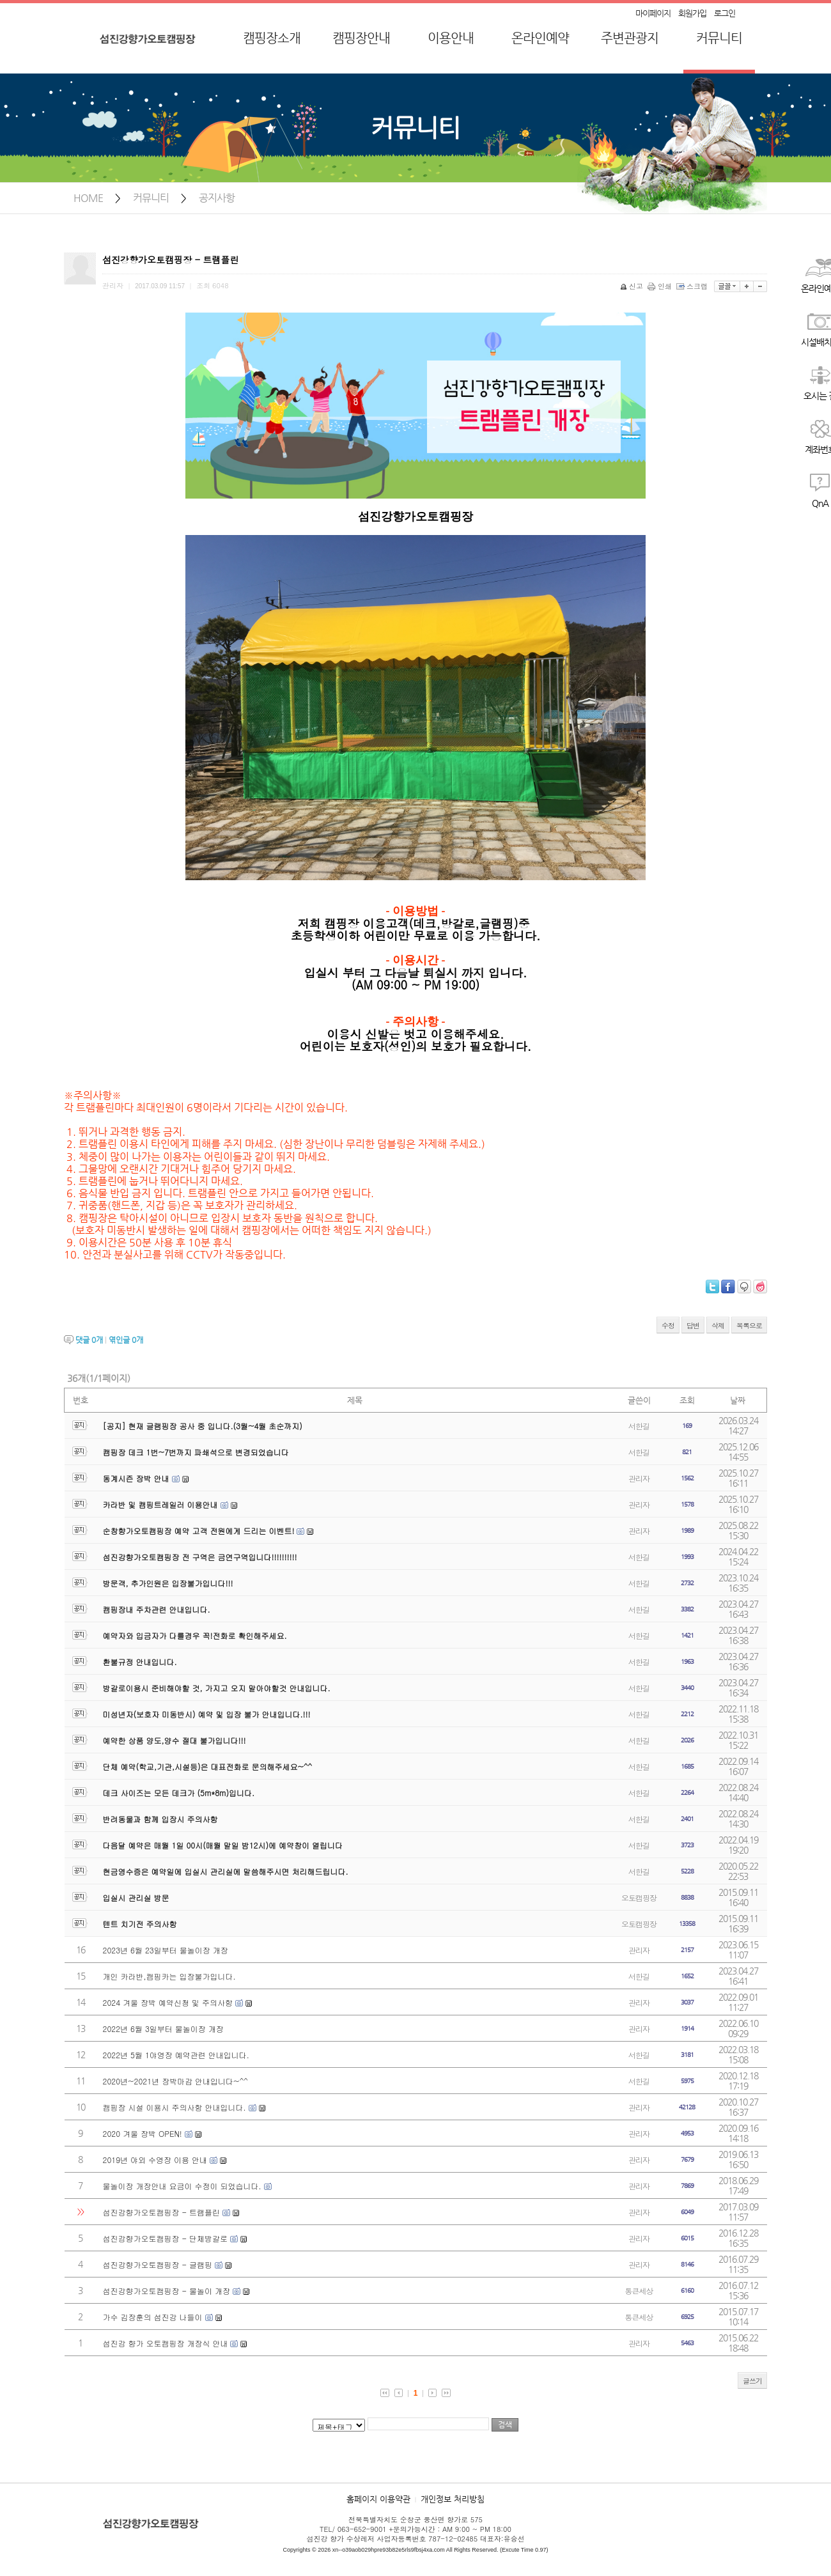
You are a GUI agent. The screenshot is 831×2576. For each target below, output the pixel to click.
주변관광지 (629, 38)
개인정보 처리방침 (453, 2499)
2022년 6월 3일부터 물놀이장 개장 (163, 2028)
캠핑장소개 (271, 38)
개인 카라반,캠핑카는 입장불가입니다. (169, 1976)
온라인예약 (540, 38)
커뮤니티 (719, 38)
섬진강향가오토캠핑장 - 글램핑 (158, 2264)
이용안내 (451, 38)
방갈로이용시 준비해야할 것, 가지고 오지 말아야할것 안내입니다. (216, 1687)
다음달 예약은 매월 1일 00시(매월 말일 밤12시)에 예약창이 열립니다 (223, 1845)
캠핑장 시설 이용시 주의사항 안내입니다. (174, 2107)
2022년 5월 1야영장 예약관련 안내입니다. (176, 2054)
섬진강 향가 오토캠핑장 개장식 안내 (165, 2343)
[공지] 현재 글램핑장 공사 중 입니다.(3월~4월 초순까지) (202, 1425)
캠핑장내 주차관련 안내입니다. (156, 1609)
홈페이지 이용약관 (378, 2499)
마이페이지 (653, 13)
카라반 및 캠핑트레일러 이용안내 (160, 1504)
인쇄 (660, 286)
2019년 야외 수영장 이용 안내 (155, 2159)
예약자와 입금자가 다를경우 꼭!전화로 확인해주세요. (195, 1635)
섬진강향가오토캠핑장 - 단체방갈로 (165, 2238)
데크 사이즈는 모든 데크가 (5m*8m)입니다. (178, 1792)
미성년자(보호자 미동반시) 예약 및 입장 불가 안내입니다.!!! (207, 1714)
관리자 (638, 1478)
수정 (668, 1325)
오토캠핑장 (638, 1897)
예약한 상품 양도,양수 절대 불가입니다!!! (174, 1740)
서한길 (638, 1425)
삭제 (717, 1325)
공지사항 (217, 198)
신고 (632, 286)
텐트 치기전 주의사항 (140, 1923)
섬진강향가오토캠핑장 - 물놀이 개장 (167, 2290)
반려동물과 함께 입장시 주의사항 (160, 1818)
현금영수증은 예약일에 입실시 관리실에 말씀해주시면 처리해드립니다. (225, 1871)
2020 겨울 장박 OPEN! (142, 2133)
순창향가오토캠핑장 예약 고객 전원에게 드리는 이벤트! (199, 1530)
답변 (693, 1325)
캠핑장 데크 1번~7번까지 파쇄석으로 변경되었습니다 (196, 1452)
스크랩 (693, 286)
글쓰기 (752, 2381)
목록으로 (749, 1325)
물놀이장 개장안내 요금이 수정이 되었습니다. (182, 2185)
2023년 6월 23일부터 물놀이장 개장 (165, 1949)
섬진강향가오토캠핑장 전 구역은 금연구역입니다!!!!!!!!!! (200, 1556)
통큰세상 (639, 2290)
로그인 (724, 13)
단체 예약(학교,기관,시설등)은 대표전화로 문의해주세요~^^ (208, 1766)
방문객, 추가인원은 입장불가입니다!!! (168, 1583)
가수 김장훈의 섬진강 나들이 (153, 2316)
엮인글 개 (126, 1339)
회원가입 (692, 13)
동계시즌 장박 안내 (136, 1478)
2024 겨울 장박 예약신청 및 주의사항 (168, 2002)
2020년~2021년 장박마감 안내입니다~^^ (175, 2081)
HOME (88, 198)
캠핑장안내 (361, 38)
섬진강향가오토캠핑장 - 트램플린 (162, 2212)
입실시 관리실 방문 (136, 1897)
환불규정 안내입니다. (140, 1661)
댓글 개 (89, 1339)
